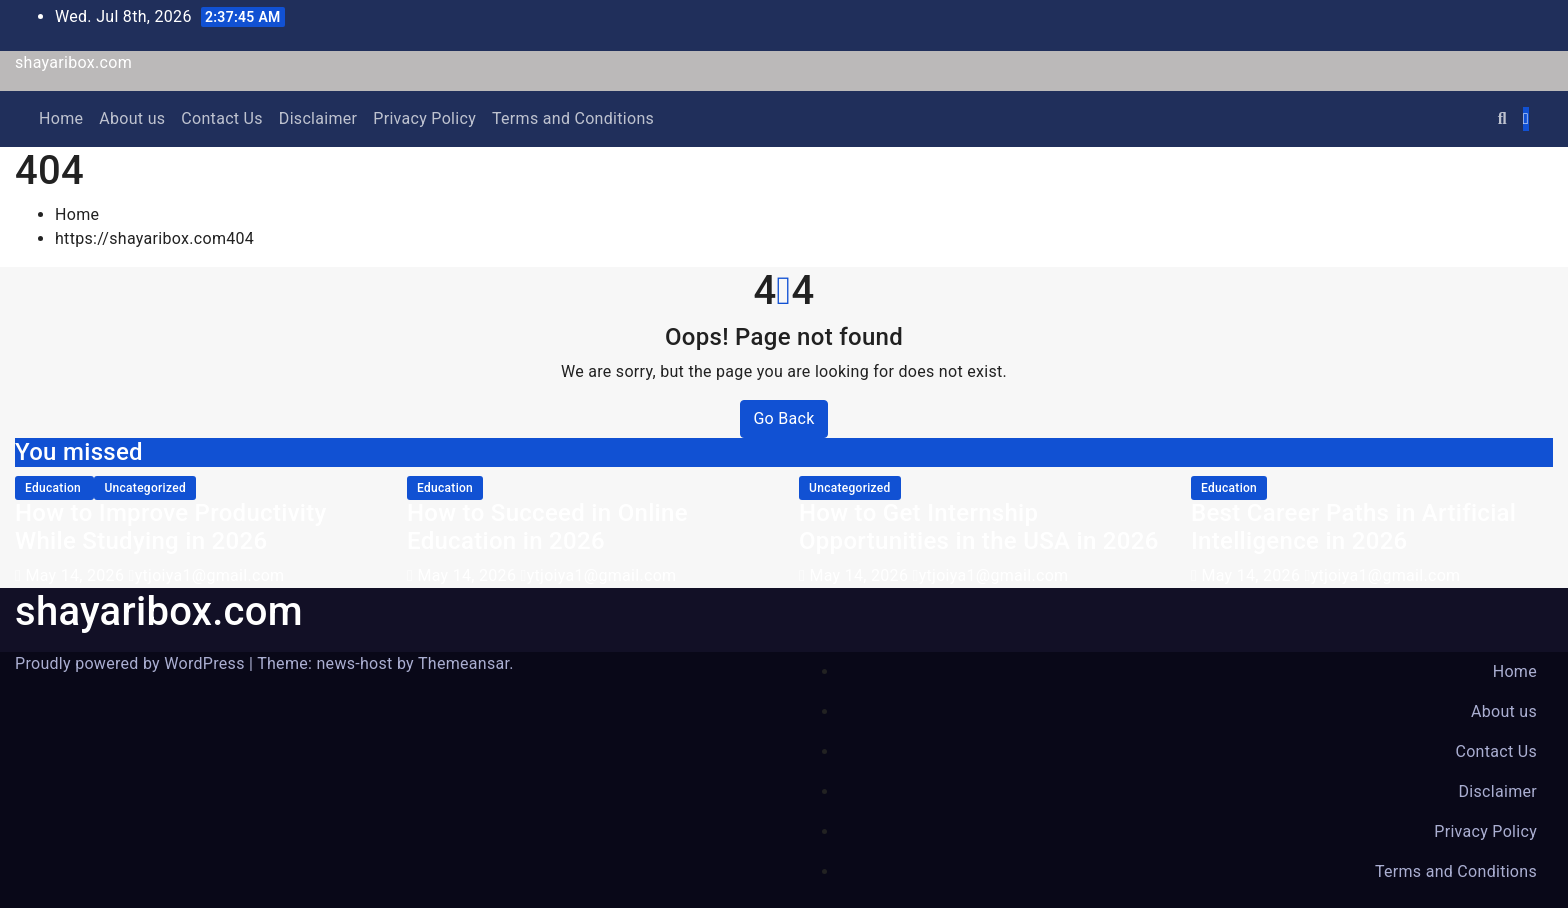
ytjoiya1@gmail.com (206, 575)
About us (132, 118)
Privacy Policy (424, 118)
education (54, 488)
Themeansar (463, 663)
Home (61, 118)
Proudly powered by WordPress (132, 663)
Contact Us (222, 118)
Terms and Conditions (573, 118)
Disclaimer (318, 118)
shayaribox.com (73, 62)
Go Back (783, 418)
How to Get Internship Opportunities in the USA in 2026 (979, 527)
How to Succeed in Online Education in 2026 (547, 527)
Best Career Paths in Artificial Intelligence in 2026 (1353, 527)
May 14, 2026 (76, 575)
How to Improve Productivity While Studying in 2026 (171, 527)
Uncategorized (145, 488)
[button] (1502, 118)
